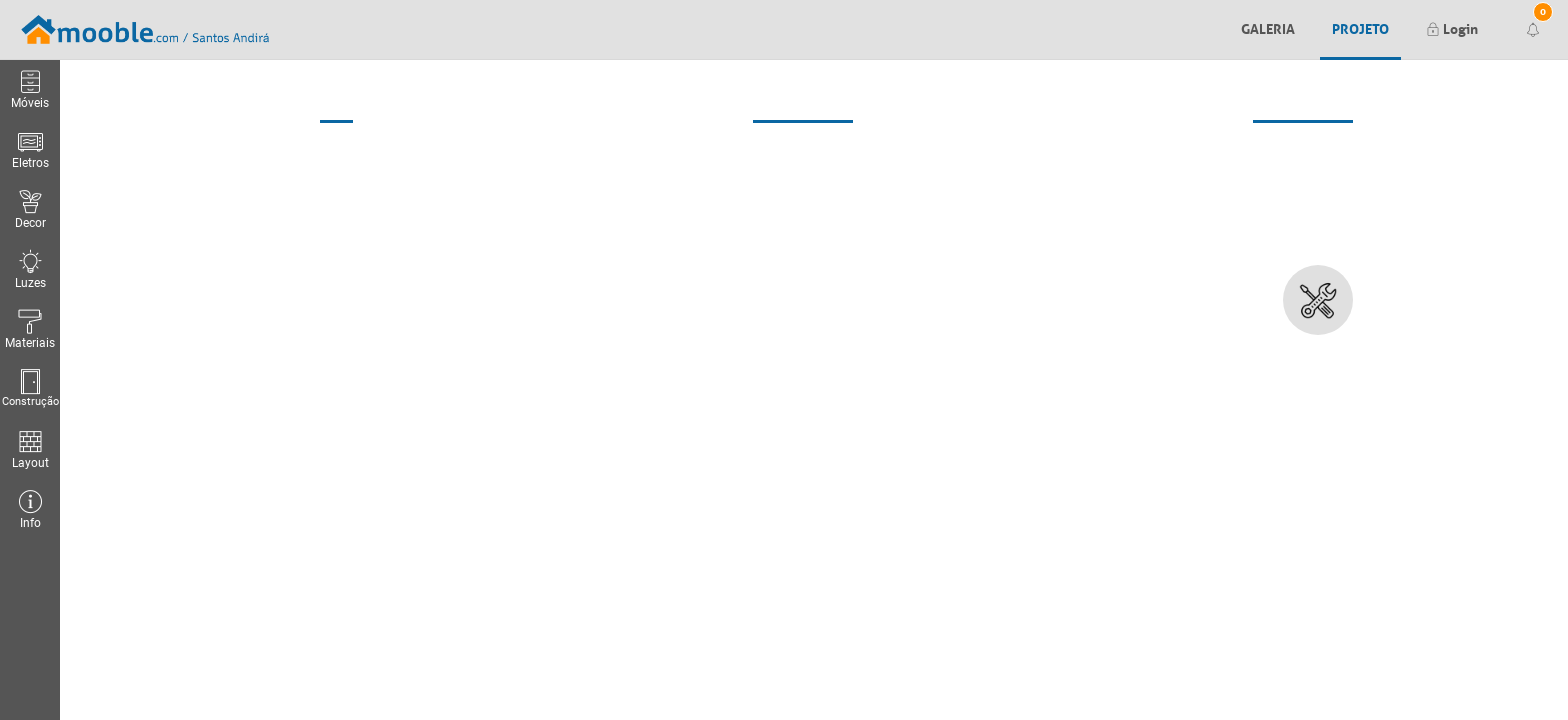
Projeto (1360, 27)
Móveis (30, 89)
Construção (30, 388)
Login (1452, 27)
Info (30, 509)
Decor (30, 209)
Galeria (1268, 27)
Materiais (30, 329)
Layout (30, 449)
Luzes (30, 269)
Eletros (30, 149)
